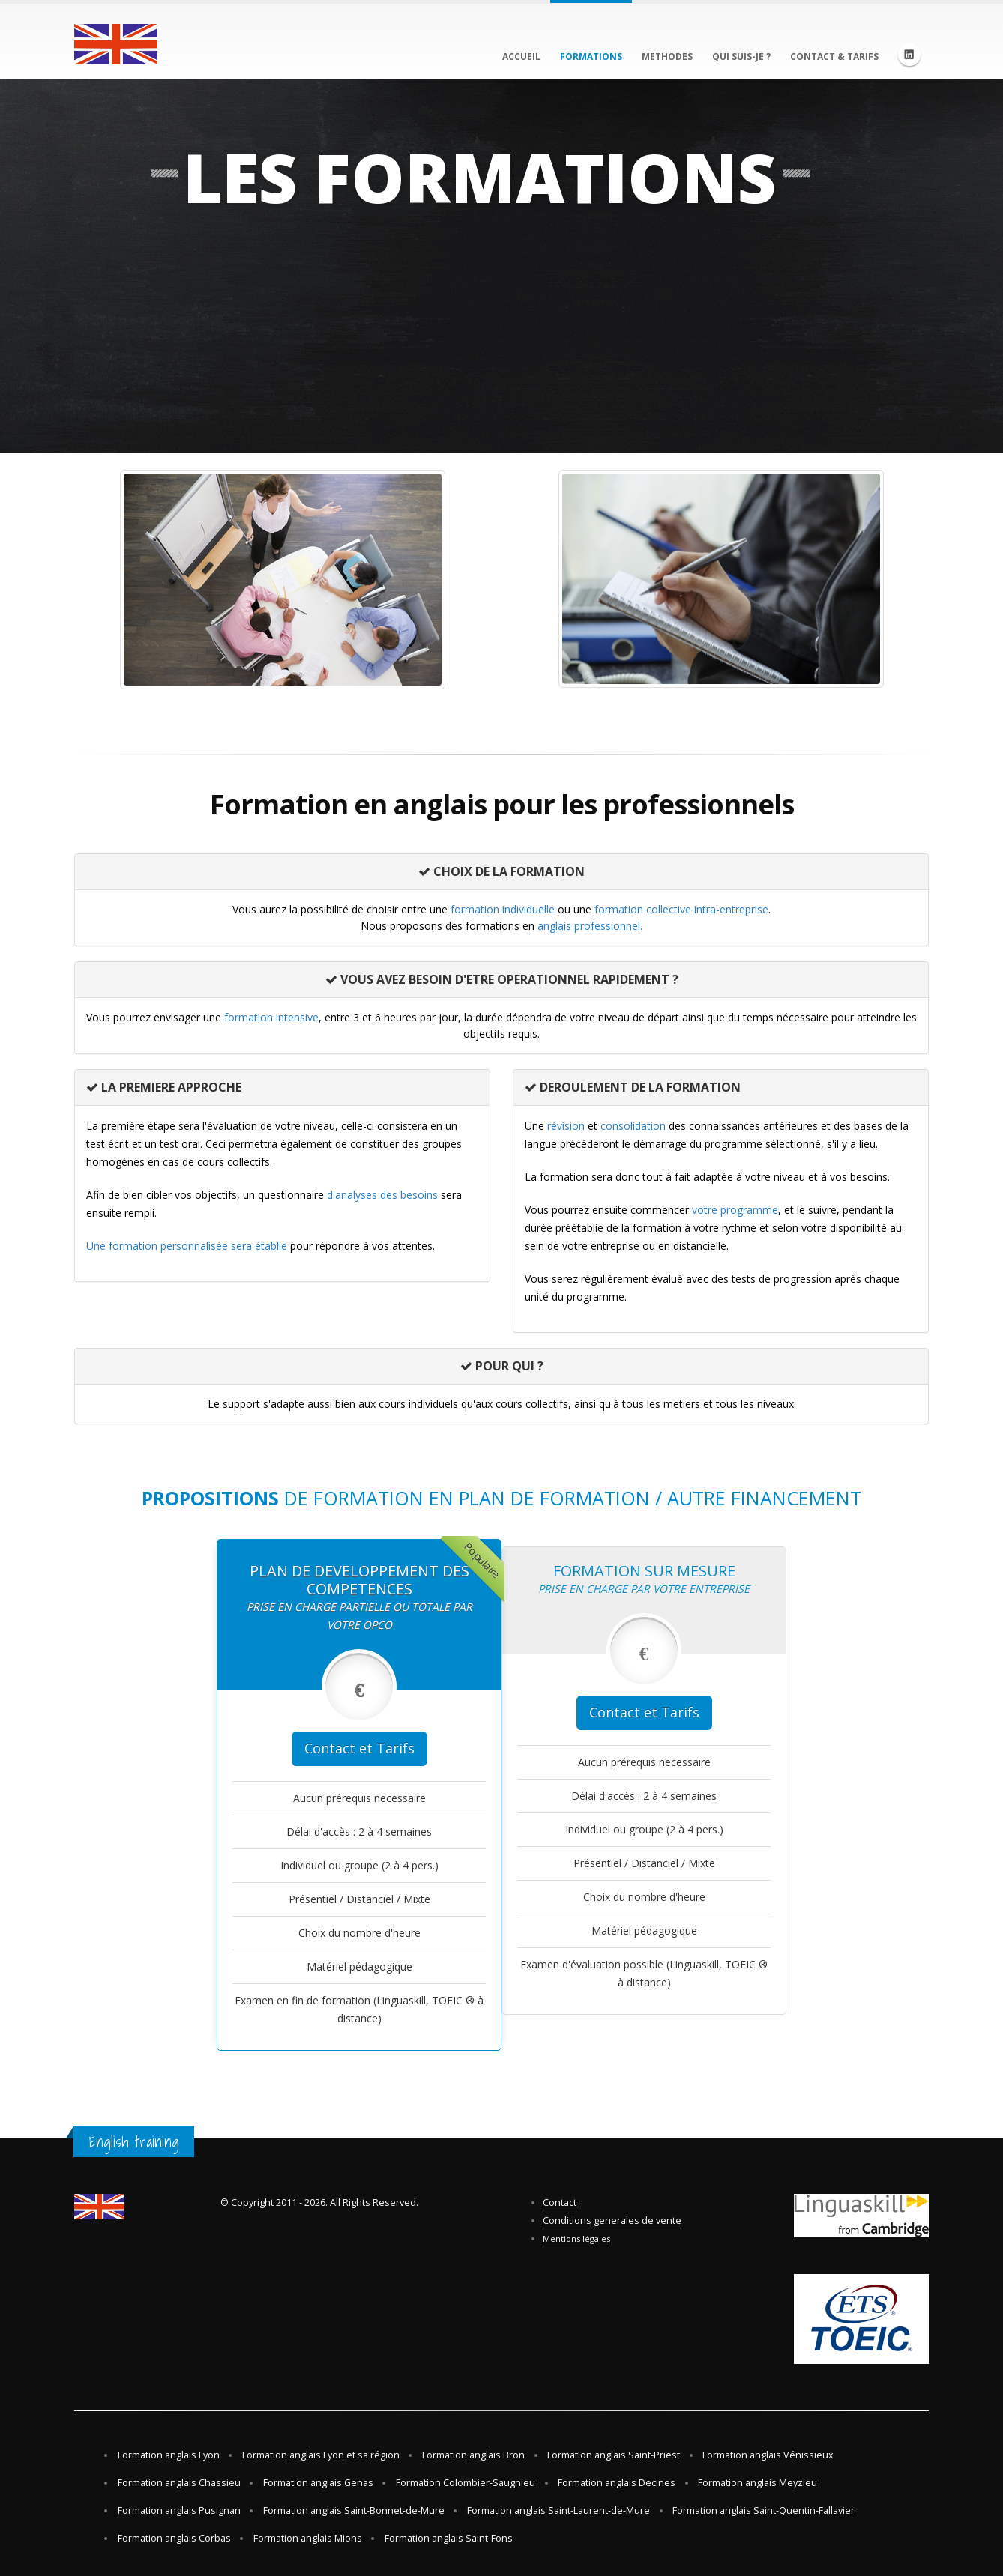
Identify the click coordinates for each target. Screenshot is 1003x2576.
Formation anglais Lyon (169, 2455)
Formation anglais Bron (473, 2455)
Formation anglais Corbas (174, 2538)
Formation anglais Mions (307, 2538)
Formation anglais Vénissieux (768, 2455)
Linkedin (909, 54)
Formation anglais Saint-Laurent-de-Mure (558, 2510)
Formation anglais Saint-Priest (613, 2455)
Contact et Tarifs (359, 1748)
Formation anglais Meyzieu (757, 2482)
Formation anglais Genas (318, 2482)
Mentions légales (576, 2238)
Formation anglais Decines (616, 2482)
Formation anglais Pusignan (179, 2510)
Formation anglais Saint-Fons (449, 2538)
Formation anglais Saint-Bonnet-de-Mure (354, 2510)
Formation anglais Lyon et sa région (321, 2455)
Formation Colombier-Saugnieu (465, 2482)
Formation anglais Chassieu (179, 2482)
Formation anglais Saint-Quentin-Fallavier (763, 2510)
